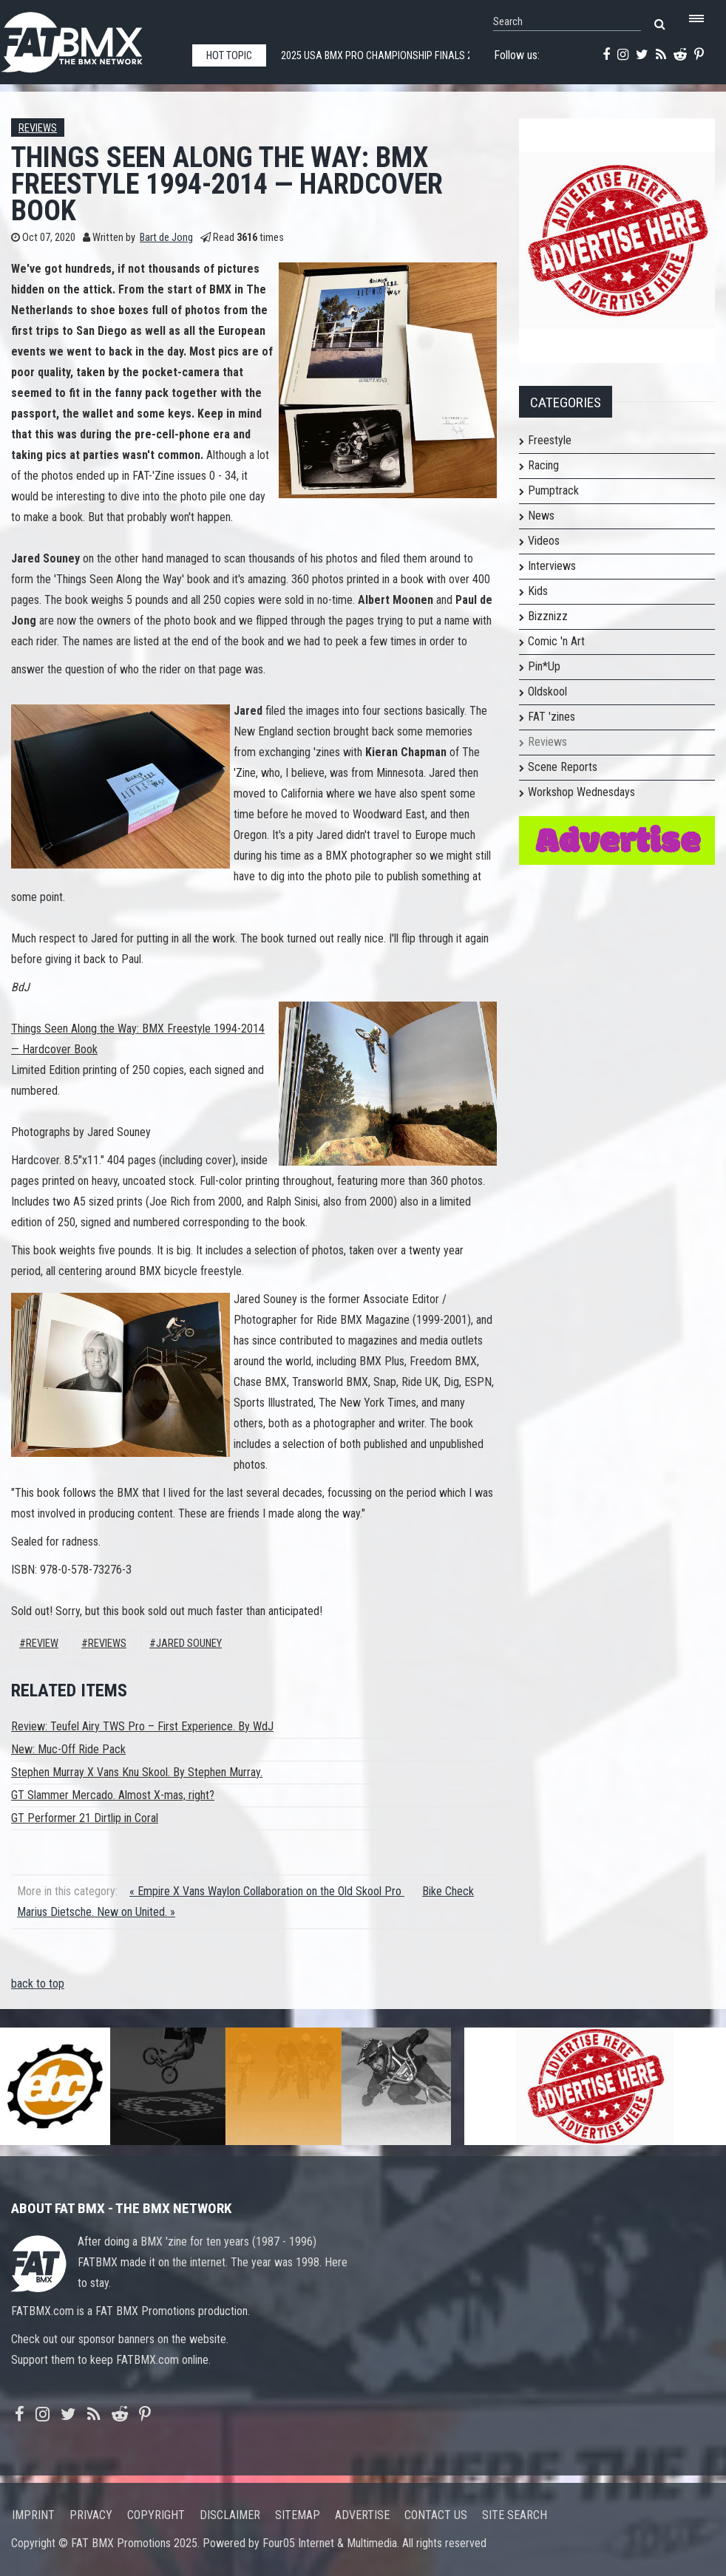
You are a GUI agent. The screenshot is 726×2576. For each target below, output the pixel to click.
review (42, 1643)
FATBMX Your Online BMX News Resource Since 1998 (88, 38)
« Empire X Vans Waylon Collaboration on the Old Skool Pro (266, 1891)
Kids (538, 591)
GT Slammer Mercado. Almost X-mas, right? (112, 1795)
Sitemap (297, 2515)
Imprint (33, 2515)
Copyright (156, 2515)
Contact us (435, 2515)
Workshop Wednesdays (581, 792)
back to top (37, 1984)
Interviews (552, 566)
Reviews (37, 128)
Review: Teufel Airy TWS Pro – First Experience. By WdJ (142, 1726)
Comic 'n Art (556, 641)
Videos (544, 541)
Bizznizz (548, 616)
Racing (543, 465)
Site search (514, 2515)
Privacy (90, 2515)
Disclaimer (230, 2515)
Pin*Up (544, 666)
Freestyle (549, 440)
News (541, 516)
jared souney (189, 1643)
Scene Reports (562, 767)
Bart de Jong (166, 237)
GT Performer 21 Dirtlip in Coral (84, 1818)
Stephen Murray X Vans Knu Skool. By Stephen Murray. (136, 1772)
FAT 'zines (551, 717)
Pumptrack (553, 490)
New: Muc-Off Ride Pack (68, 1749)
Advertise (362, 2515)
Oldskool (547, 691)
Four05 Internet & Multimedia (329, 2543)
